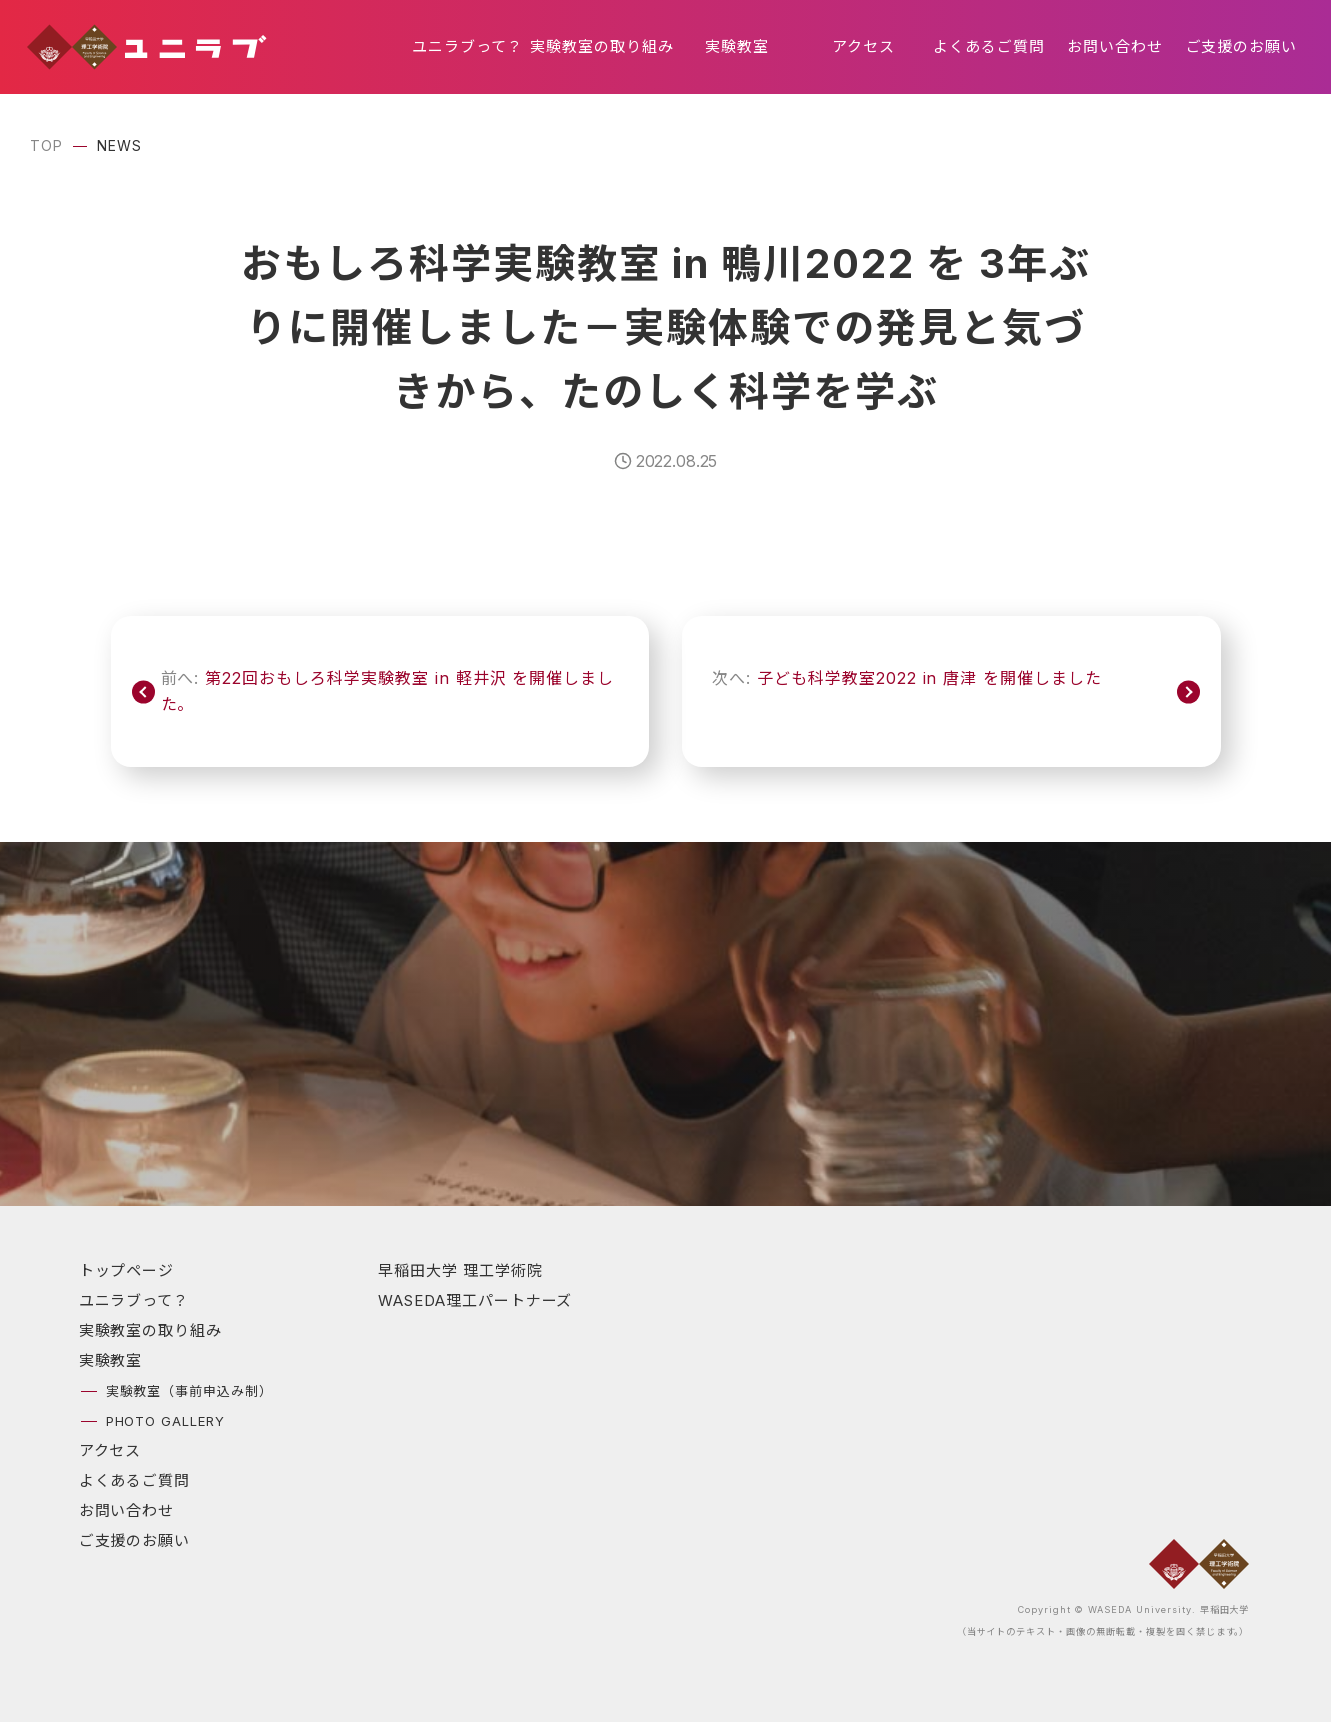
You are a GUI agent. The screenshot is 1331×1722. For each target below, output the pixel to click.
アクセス (863, 46)
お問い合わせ (1115, 46)
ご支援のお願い (1242, 46)
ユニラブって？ (467, 46)
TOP (46, 145)
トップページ (127, 1270)
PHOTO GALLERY (165, 1421)
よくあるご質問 (989, 46)
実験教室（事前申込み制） (190, 1391)
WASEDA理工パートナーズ (475, 1300)
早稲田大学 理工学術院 (460, 1270)
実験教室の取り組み (602, 46)
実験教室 (737, 46)
